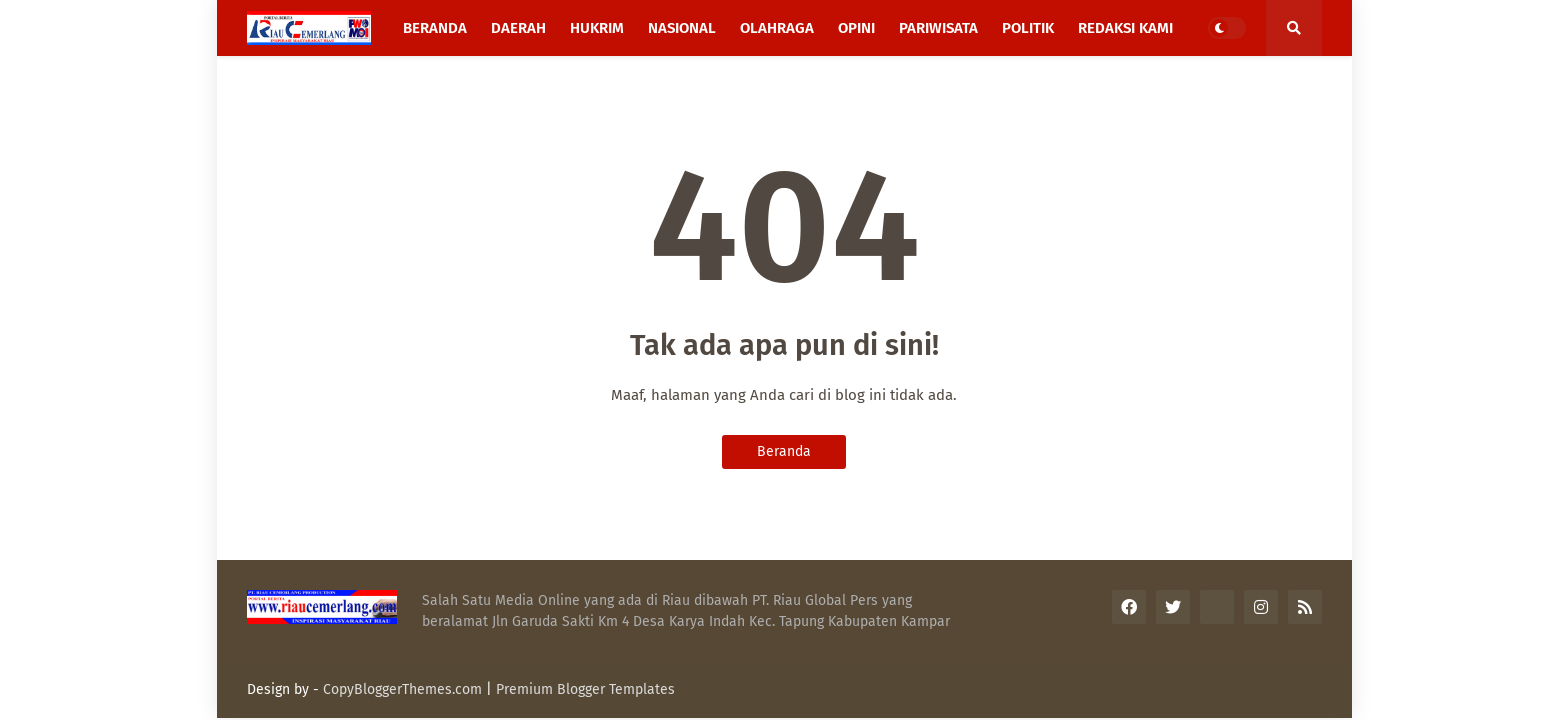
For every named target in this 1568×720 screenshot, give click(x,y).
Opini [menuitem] (856, 28)
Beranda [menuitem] (435, 28)
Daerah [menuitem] (518, 28)
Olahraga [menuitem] (777, 28)
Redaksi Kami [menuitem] (1125, 28)
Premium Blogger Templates (585, 689)
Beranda (784, 451)
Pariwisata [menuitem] (938, 28)
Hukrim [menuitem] (597, 28)
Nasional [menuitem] (682, 28)
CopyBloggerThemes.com (402, 689)
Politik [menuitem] (1028, 28)
